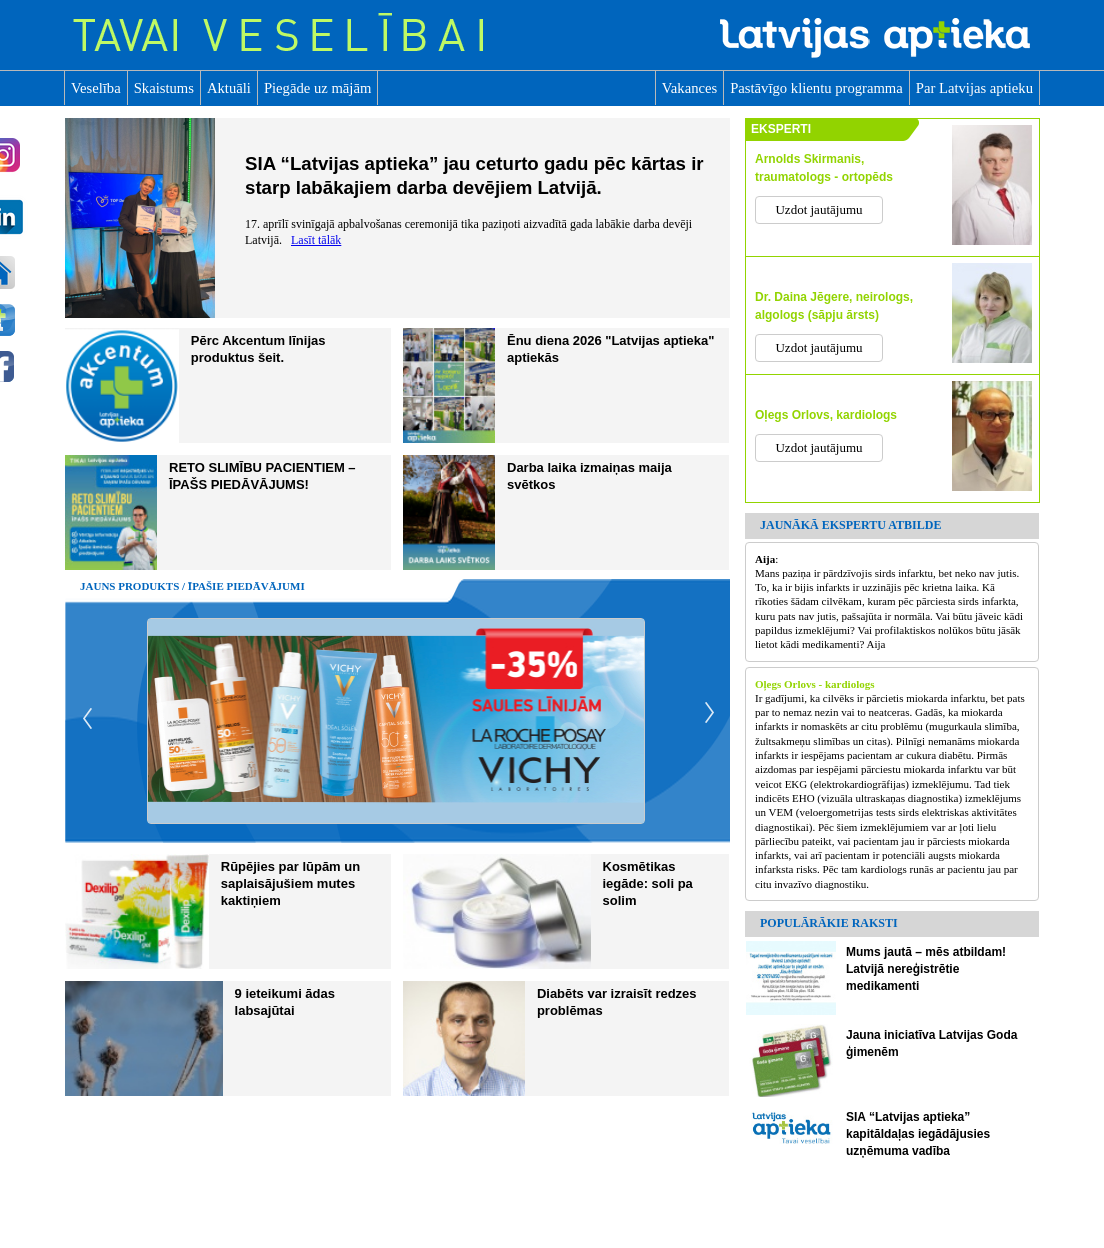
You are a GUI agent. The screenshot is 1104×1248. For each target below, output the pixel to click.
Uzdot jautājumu (818, 209)
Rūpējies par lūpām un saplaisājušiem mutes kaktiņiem (290, 883)
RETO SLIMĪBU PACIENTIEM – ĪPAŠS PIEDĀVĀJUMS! (262, 476)
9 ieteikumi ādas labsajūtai (285, 1002)
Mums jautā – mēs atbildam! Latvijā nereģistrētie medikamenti (926, 969)
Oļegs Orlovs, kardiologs (826, 415)
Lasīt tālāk (316, 240)
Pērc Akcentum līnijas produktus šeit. (258, 349)
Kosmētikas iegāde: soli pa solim (648, 883)
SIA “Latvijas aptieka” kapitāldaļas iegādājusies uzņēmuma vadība (918, 1134)
